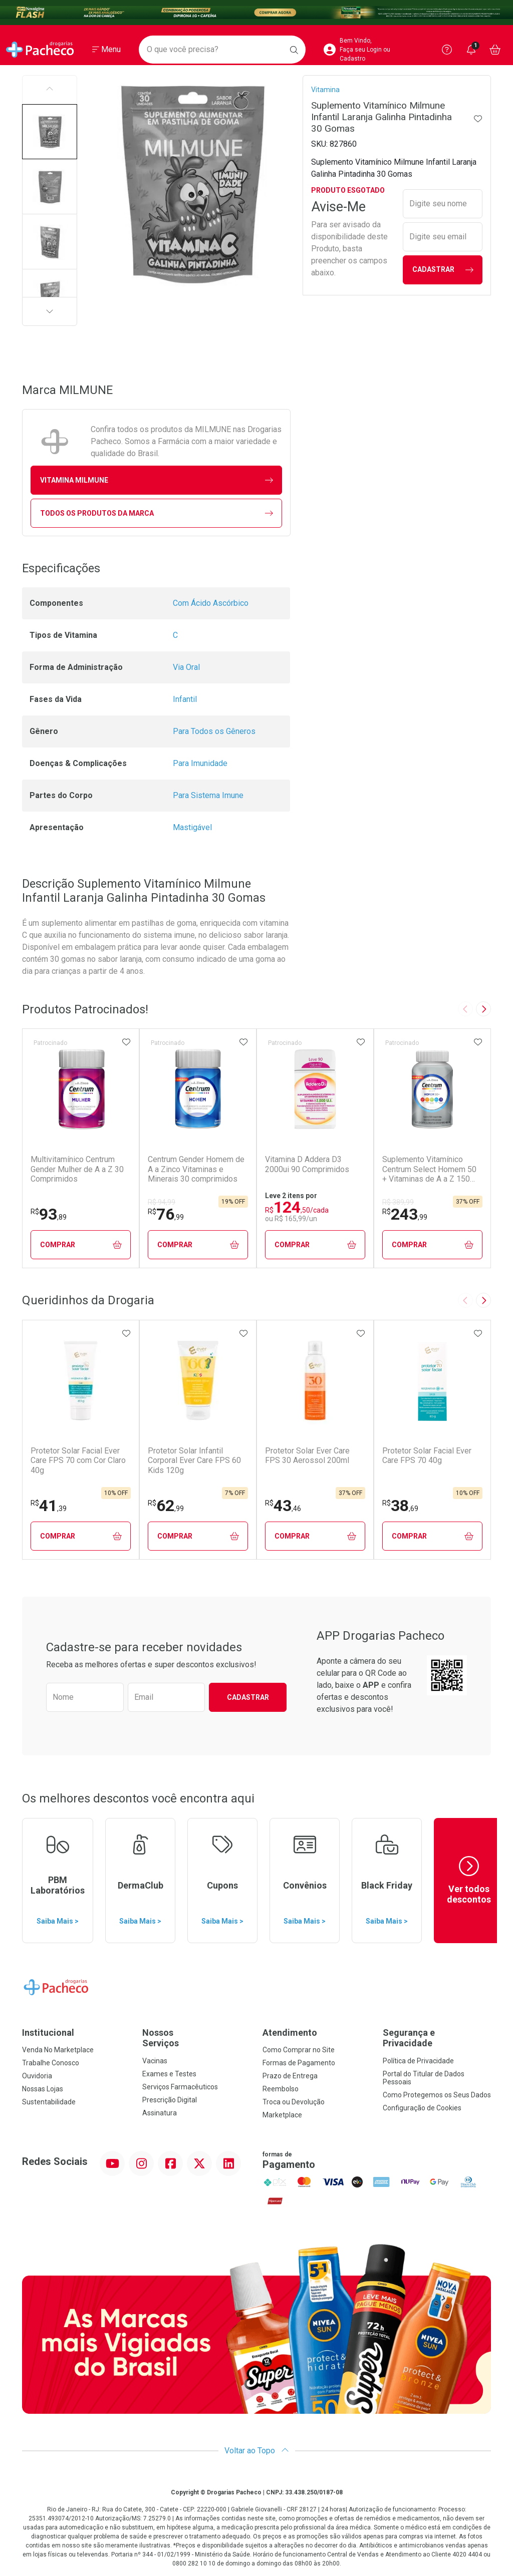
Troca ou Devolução (294, 2102)
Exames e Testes (169, 2074)
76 (166, 1214)
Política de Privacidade (418, 2061)
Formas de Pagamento (299, 2063)
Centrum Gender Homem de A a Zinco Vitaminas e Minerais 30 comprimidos (196, 1169)
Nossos (196, 2038)
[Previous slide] (465, 1008)
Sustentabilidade (49, 2102)
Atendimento (290, 2032)
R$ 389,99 (398, 1202)
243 (404, 1214)
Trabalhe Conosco (50, 2063)
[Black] (256, 13)
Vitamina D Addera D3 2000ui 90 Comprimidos (307, 1164)
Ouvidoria (37, 2076)
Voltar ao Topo (256, 2450)
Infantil (185, 699)
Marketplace (282, 2115)
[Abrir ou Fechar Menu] (106, 50)
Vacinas (154, 2061)
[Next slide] (483, 1008)
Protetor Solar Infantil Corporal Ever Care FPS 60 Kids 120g (194, 1460)
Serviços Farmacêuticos (180, 2087)
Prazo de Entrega (290, 2076)
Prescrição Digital (169, 2100)
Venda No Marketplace (58, 2050)
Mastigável (192, 827)
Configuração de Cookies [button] (422, 2108)
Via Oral (186, 667)
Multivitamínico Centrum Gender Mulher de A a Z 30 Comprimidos (77, 1169)
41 (49, 1506)
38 (400, 1506)
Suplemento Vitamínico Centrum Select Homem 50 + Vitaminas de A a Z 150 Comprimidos (429, 1169)
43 (283, 1506)
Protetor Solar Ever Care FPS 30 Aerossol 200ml (307, 1455)
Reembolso (281, 2089)
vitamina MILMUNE (156, 480)
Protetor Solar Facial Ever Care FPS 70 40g (426, 1455)
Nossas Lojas (42, 2089)
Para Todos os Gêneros (214, 731)
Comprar (81, 1245)
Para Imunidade (200, 763)
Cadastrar (442, 269)
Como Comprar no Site (299, 2050)
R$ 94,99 (161, 1202)
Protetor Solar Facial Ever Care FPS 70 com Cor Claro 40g (78, 1460)
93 (49, 1214)
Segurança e (437, 2038)
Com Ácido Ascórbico (210, 603)
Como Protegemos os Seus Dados (437, 2095)
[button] (49, 131)
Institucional (48, 2032)
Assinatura (159, 2113)
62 (166, 1506)
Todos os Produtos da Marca (156, 513)
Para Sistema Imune (208, 795)
